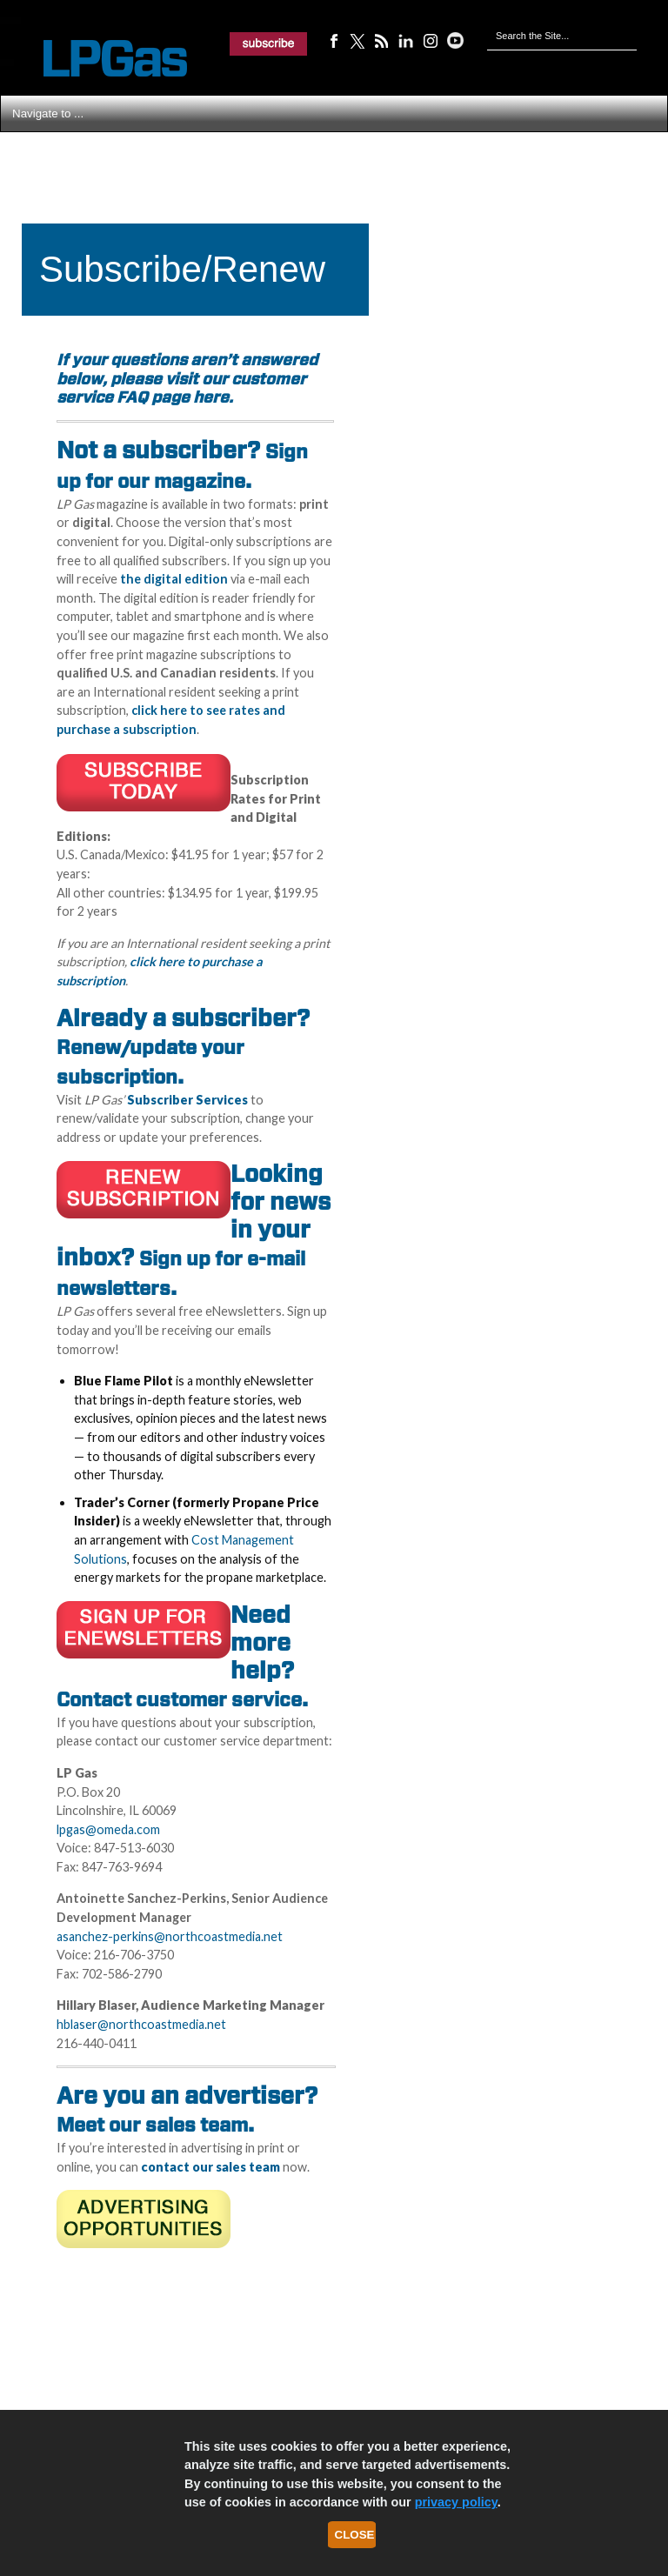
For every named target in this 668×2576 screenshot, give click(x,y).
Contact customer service (179, 1699)
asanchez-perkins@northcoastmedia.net (170, 1936)
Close (355, 2534)
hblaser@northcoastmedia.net (141, 2024)
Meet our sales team (152, 2124)
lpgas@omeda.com (108, 1829)
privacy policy (456, 2502)
